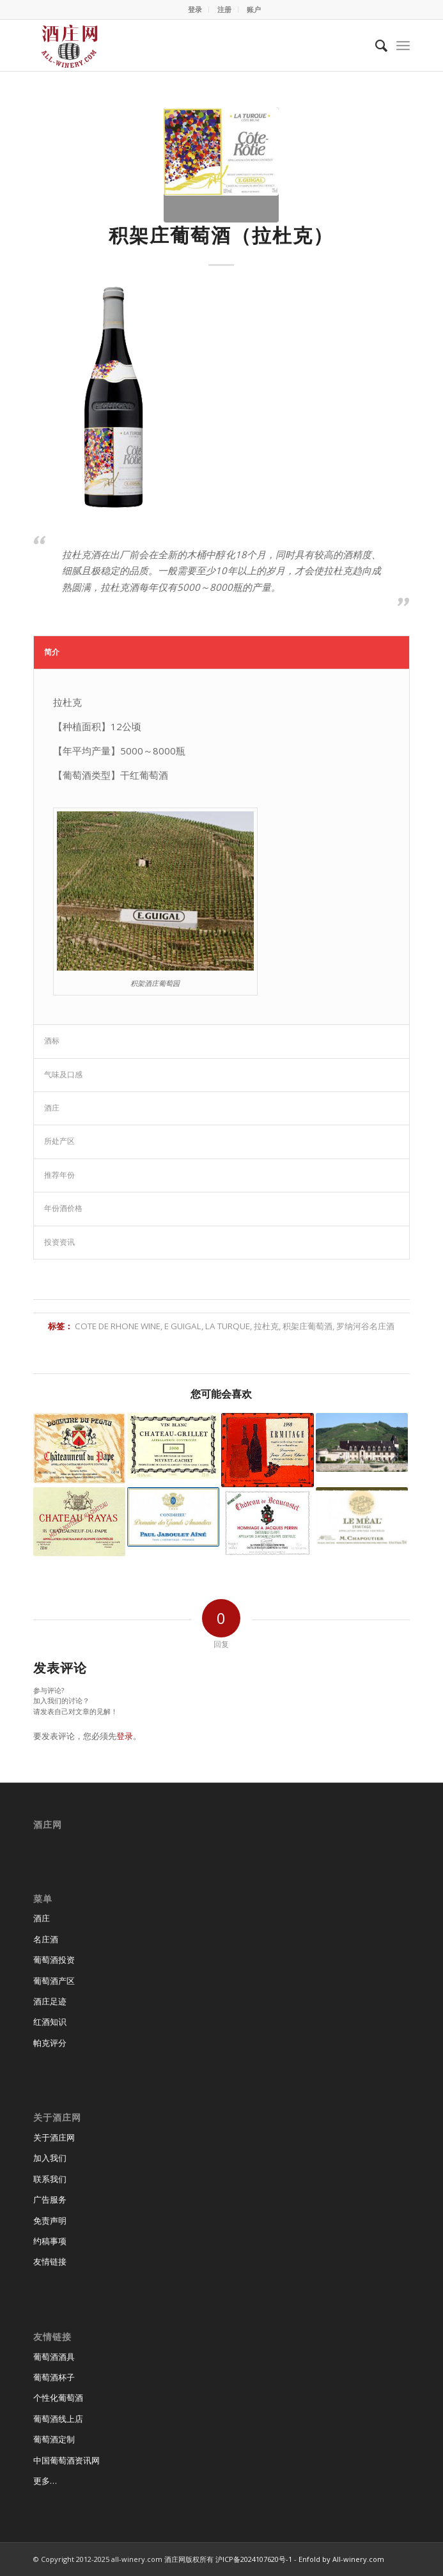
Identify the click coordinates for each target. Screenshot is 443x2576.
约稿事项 (49, 2241)
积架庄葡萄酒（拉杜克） (221, 235)
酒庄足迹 (49, 2001)
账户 (254, 9)
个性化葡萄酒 (58, 2397)
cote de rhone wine (117, 1326)
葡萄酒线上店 (58, 2418)
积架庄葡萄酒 (307, 1326)
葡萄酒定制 (54, 2439)
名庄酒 (45, 1939)
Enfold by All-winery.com (341, 2559)
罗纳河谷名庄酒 (365, 1326)
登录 (195, 9)
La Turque (227, 1326)
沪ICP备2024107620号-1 (253, 2559)
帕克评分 (49, 2043)
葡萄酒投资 (54, 1959)
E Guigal (182, 1326)
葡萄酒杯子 (54, 2377)
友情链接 (49, 2261)
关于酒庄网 (54, 2137)
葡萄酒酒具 (54, 2356)
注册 (224, 9)
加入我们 (49, 2158)
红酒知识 (49, 2021)
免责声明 (49, 2220)
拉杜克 (266, 1326)
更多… (45, 2480)
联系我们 (49, 2179)
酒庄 (41, 1918)
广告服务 (49, 2199)
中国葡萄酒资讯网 (66, 2460)
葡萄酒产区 (54, 1981)
